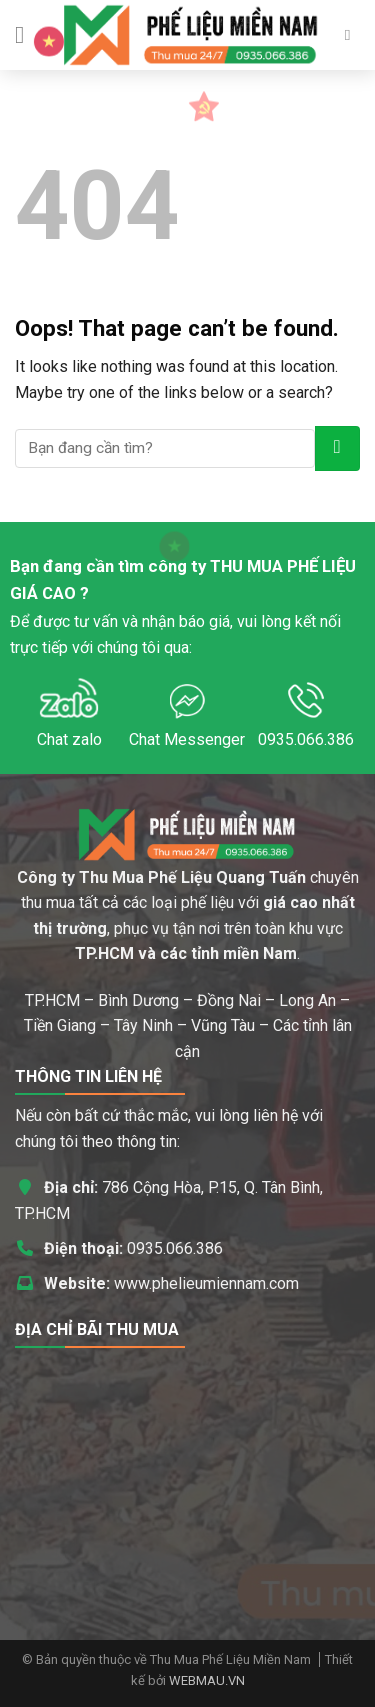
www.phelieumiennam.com (206, 1283)
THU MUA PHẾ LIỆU (283, 566)
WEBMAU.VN (207, 1680)
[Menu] (27, 34)
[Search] (352, 35)
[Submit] (337, 448)
